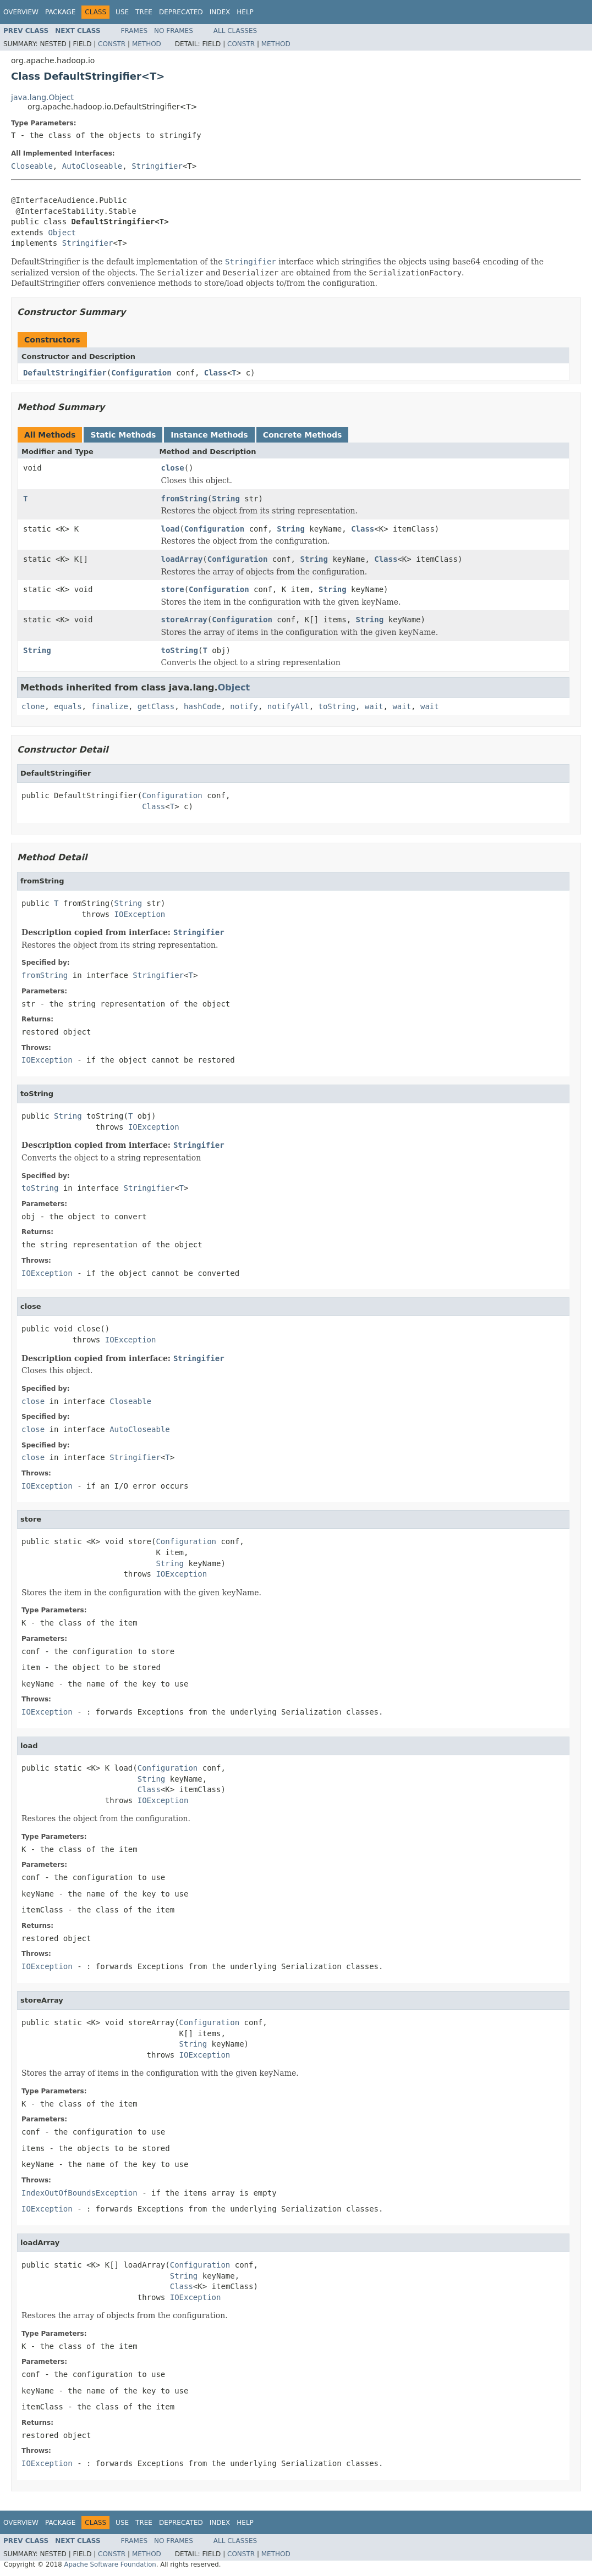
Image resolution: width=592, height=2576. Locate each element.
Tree (143, 12)
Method (146, 44)
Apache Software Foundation (110, 2564)
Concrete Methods (302, 434)
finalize (109, 706)
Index (220, 12)
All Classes (235, 31)
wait (374, 706)
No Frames (173, 31)
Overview (21, 12)
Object (62, 232)
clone (33, 706)
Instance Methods (209, 434)
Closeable (32, 166)
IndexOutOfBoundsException (79, 2192)
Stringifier (157, 166)
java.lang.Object (42, 97)
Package (60, 12)
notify (244, 706)
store (172, 589)
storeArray (184, 619)
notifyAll (288, 706)
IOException (140, 914)
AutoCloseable (92, 166)
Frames (134, 31)
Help (245, 12)
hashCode (202, 706)
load (170, 528)
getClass (156, 706)
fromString (184, 498)
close (172, 467)
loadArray (182, 559)
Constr (111, 44)
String (226, 498)
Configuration (141, 372)
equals (68, 706)
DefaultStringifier (65, 372)
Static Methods (123, 434)
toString (179, 650)
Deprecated (181, 12)
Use (122, 12)
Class (215, 372)
